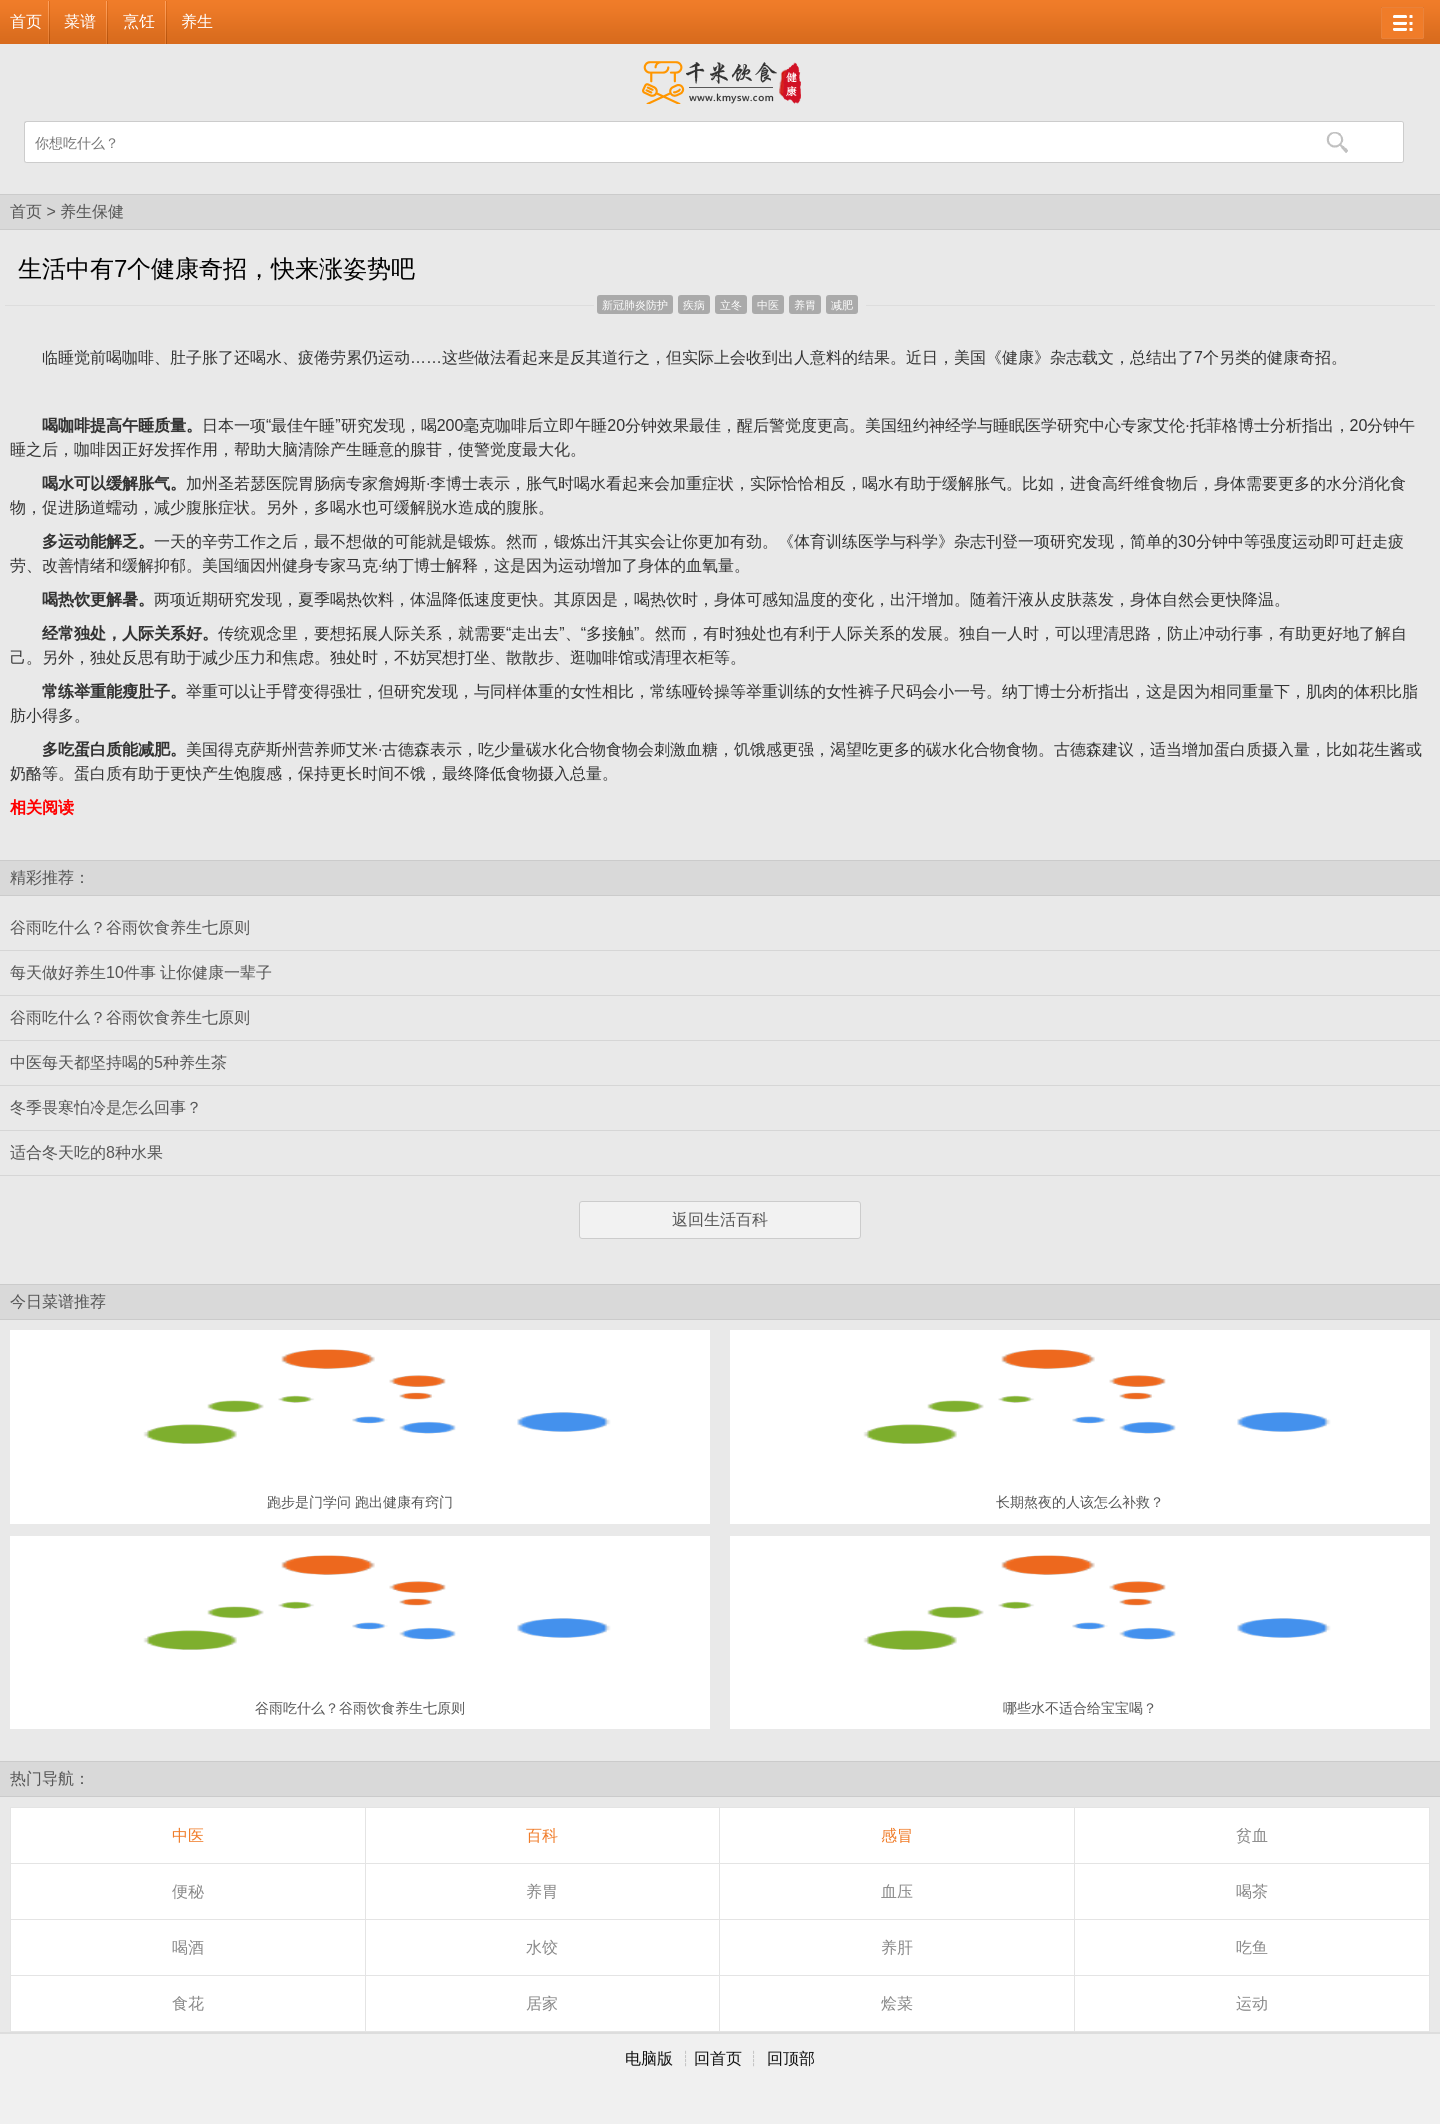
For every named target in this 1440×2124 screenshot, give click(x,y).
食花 (188, 2003)
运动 (1252, 2003)
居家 (542, 2003)
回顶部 (791, 2058)
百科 (542, 1835)
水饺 (542, 1947)
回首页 (718, 2058)
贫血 (1252, 1835)
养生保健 (92, 211)
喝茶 (1252, 1891)
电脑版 (649, 2058)
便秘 (188, 1891)
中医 (768, 305)
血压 (897, 1891)
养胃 (805, 305)
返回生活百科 (720, 1219)
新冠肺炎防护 (635, 305)
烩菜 (897, 2003)
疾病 (694, 305)
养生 (197, 21)
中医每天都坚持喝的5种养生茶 (118, 1062)
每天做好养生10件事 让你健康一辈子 (141, 972)
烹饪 (139, 21)
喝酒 (188, 1947)
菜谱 (80, 21)
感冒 (897, 1835)
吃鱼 (1252, 1947)
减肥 (842, 305)
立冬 (731, 305)
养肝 (897, 1947)
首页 (26, 21)
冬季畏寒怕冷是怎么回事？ (106, 1107)
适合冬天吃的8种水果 (86, 1152)
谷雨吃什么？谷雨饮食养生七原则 (130, 927)
